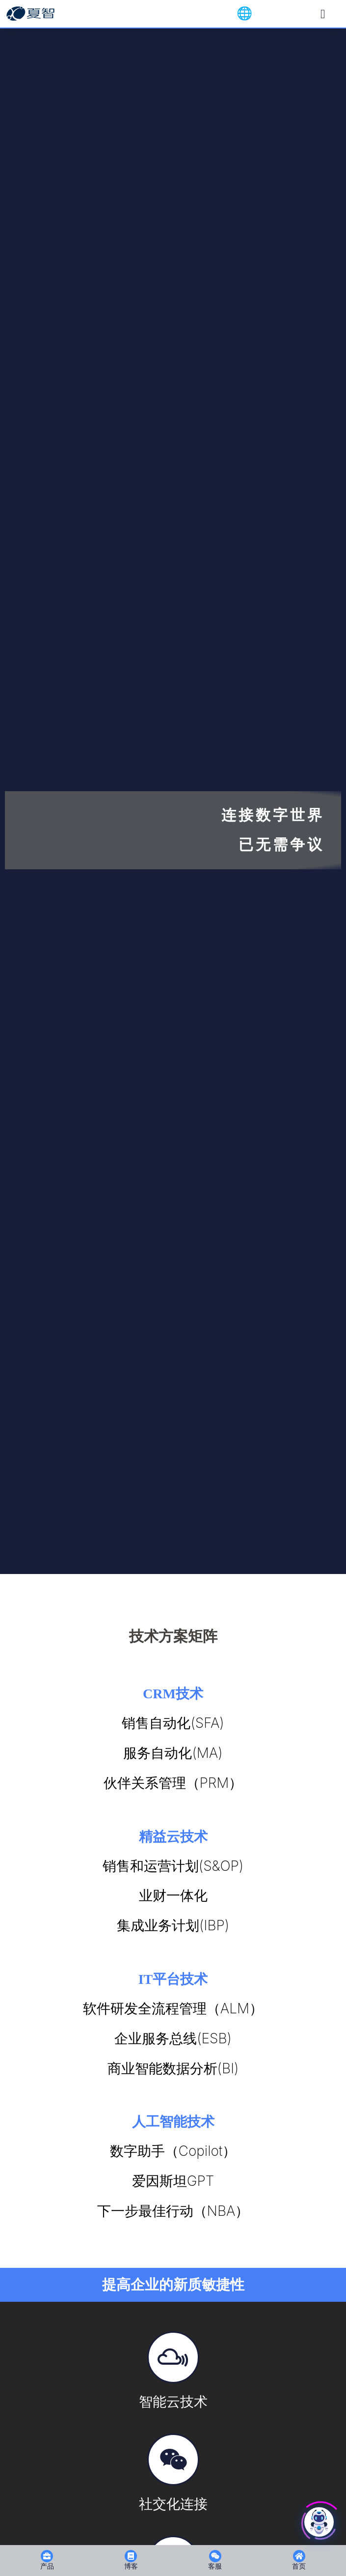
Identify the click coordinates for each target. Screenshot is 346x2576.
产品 (47, 2566)
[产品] (47, 2556)
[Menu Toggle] (322, 14)
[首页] (299, 2556)
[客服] (215, 2556)
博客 (131, 2566)
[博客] (131, 2556)
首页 (299, 2566)
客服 (215, 2566)
